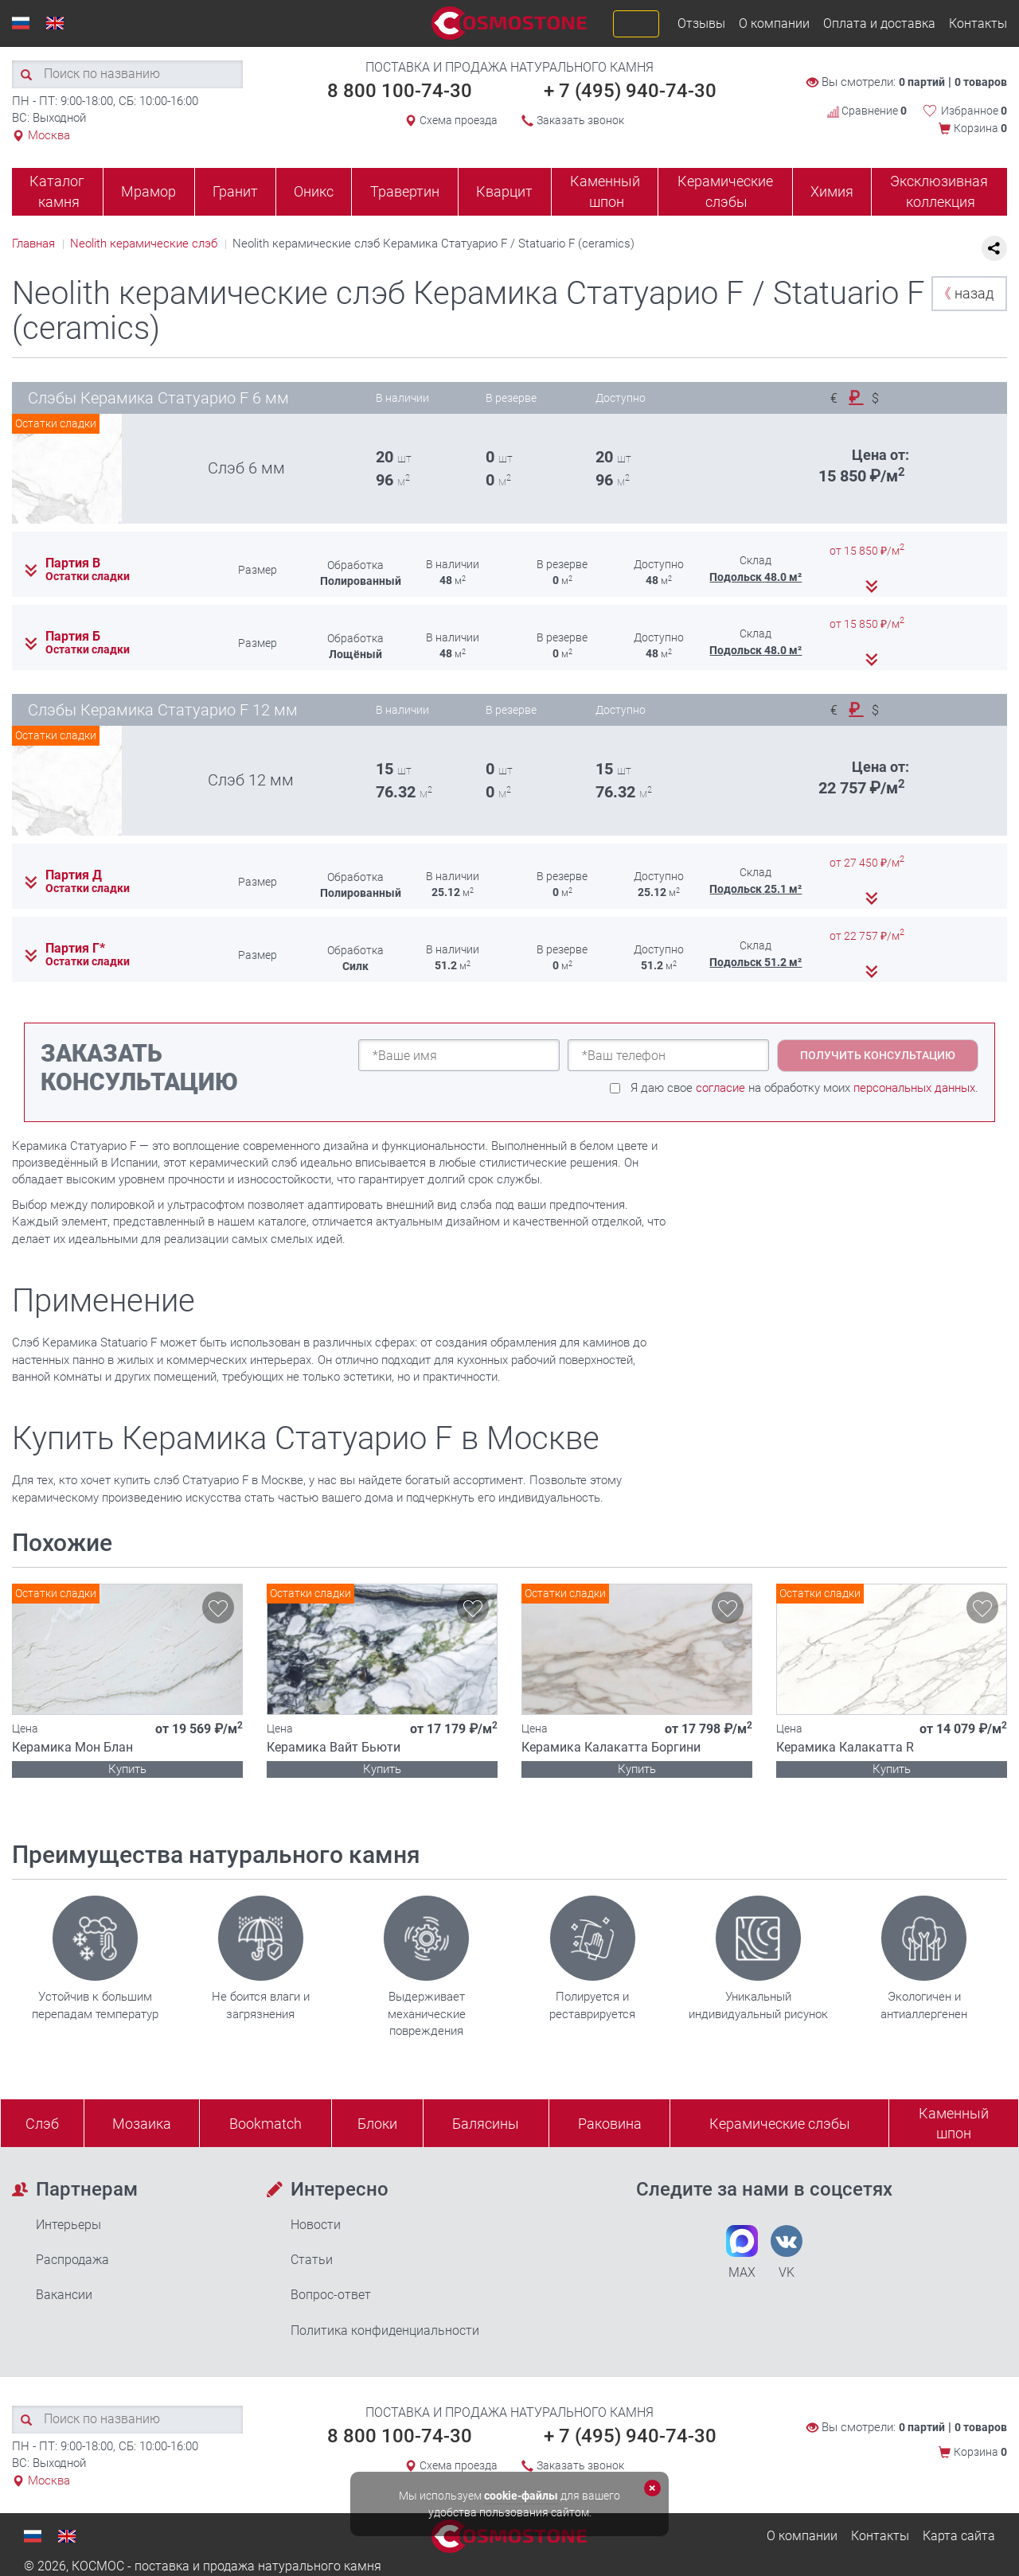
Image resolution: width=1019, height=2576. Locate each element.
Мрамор (148, 191)
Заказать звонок (580, 120)
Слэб (42, 2123)
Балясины (485, 2123)
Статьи (312, 2259)
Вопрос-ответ (331, 2294)
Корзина (980, 128)
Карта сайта (959, 2536)
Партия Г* (75, 948)
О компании (774, 23)
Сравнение (867, 110)
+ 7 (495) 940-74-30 (630, 91)
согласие (720, 1088)
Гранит (235, 191)
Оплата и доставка (879, 23)
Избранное (974, 110)
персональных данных (914, 1088)
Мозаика (141, 2123)
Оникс (314, 191)
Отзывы (701, 23)
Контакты (978, 23)
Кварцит (504, 191)
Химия (831, 191)
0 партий (922, 82)
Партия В (72, 563)
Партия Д (73, 875)
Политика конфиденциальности (385, 2330)
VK (786, 2252)
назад (965, 293)
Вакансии (64, 2294)
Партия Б (72, 636)
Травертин (404, 191)
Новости (316, 2224)
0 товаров (981, 82)
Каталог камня (56, 191)
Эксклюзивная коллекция (939, 191)
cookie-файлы (521, 2495)
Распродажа (72, 2259)
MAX (742, 2252)
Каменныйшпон (954, 2123)
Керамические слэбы (725, 191)
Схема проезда (459, 120)
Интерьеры (68, 2224)
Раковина (610, 2123)
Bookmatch (265, 2123)
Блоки (377, 2123)
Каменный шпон (605, 191)
